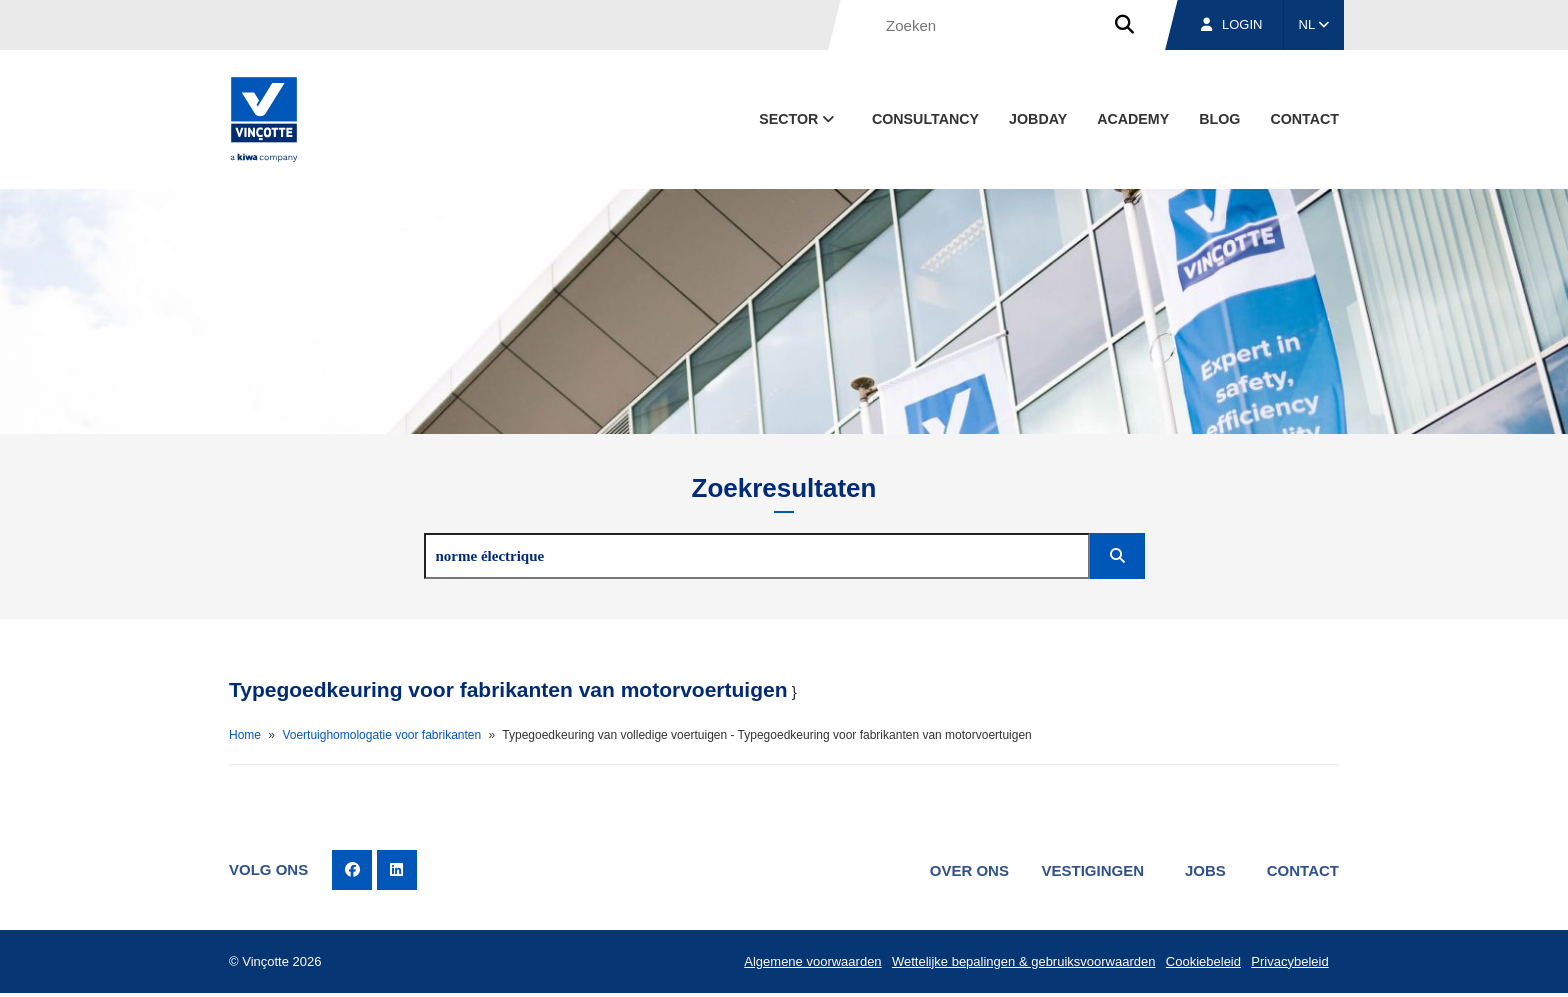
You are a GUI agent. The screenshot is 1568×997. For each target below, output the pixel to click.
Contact (1304, 119)
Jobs (1202, 870)
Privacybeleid (1288, 963)
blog (1219, 119)
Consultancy (925, 119)
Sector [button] (798, 119)
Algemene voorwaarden (807, 963)
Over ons (961, 870)
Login (1231, 24)
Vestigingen (1086, 870)
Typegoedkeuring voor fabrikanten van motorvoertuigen (508, 689)
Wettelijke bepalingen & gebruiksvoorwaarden (1020, 963)
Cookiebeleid (1200, 963)
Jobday (1038, 119)
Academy (1133, 119)
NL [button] (1314, 24)
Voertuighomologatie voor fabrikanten (381, 735)
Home (245, 735)
